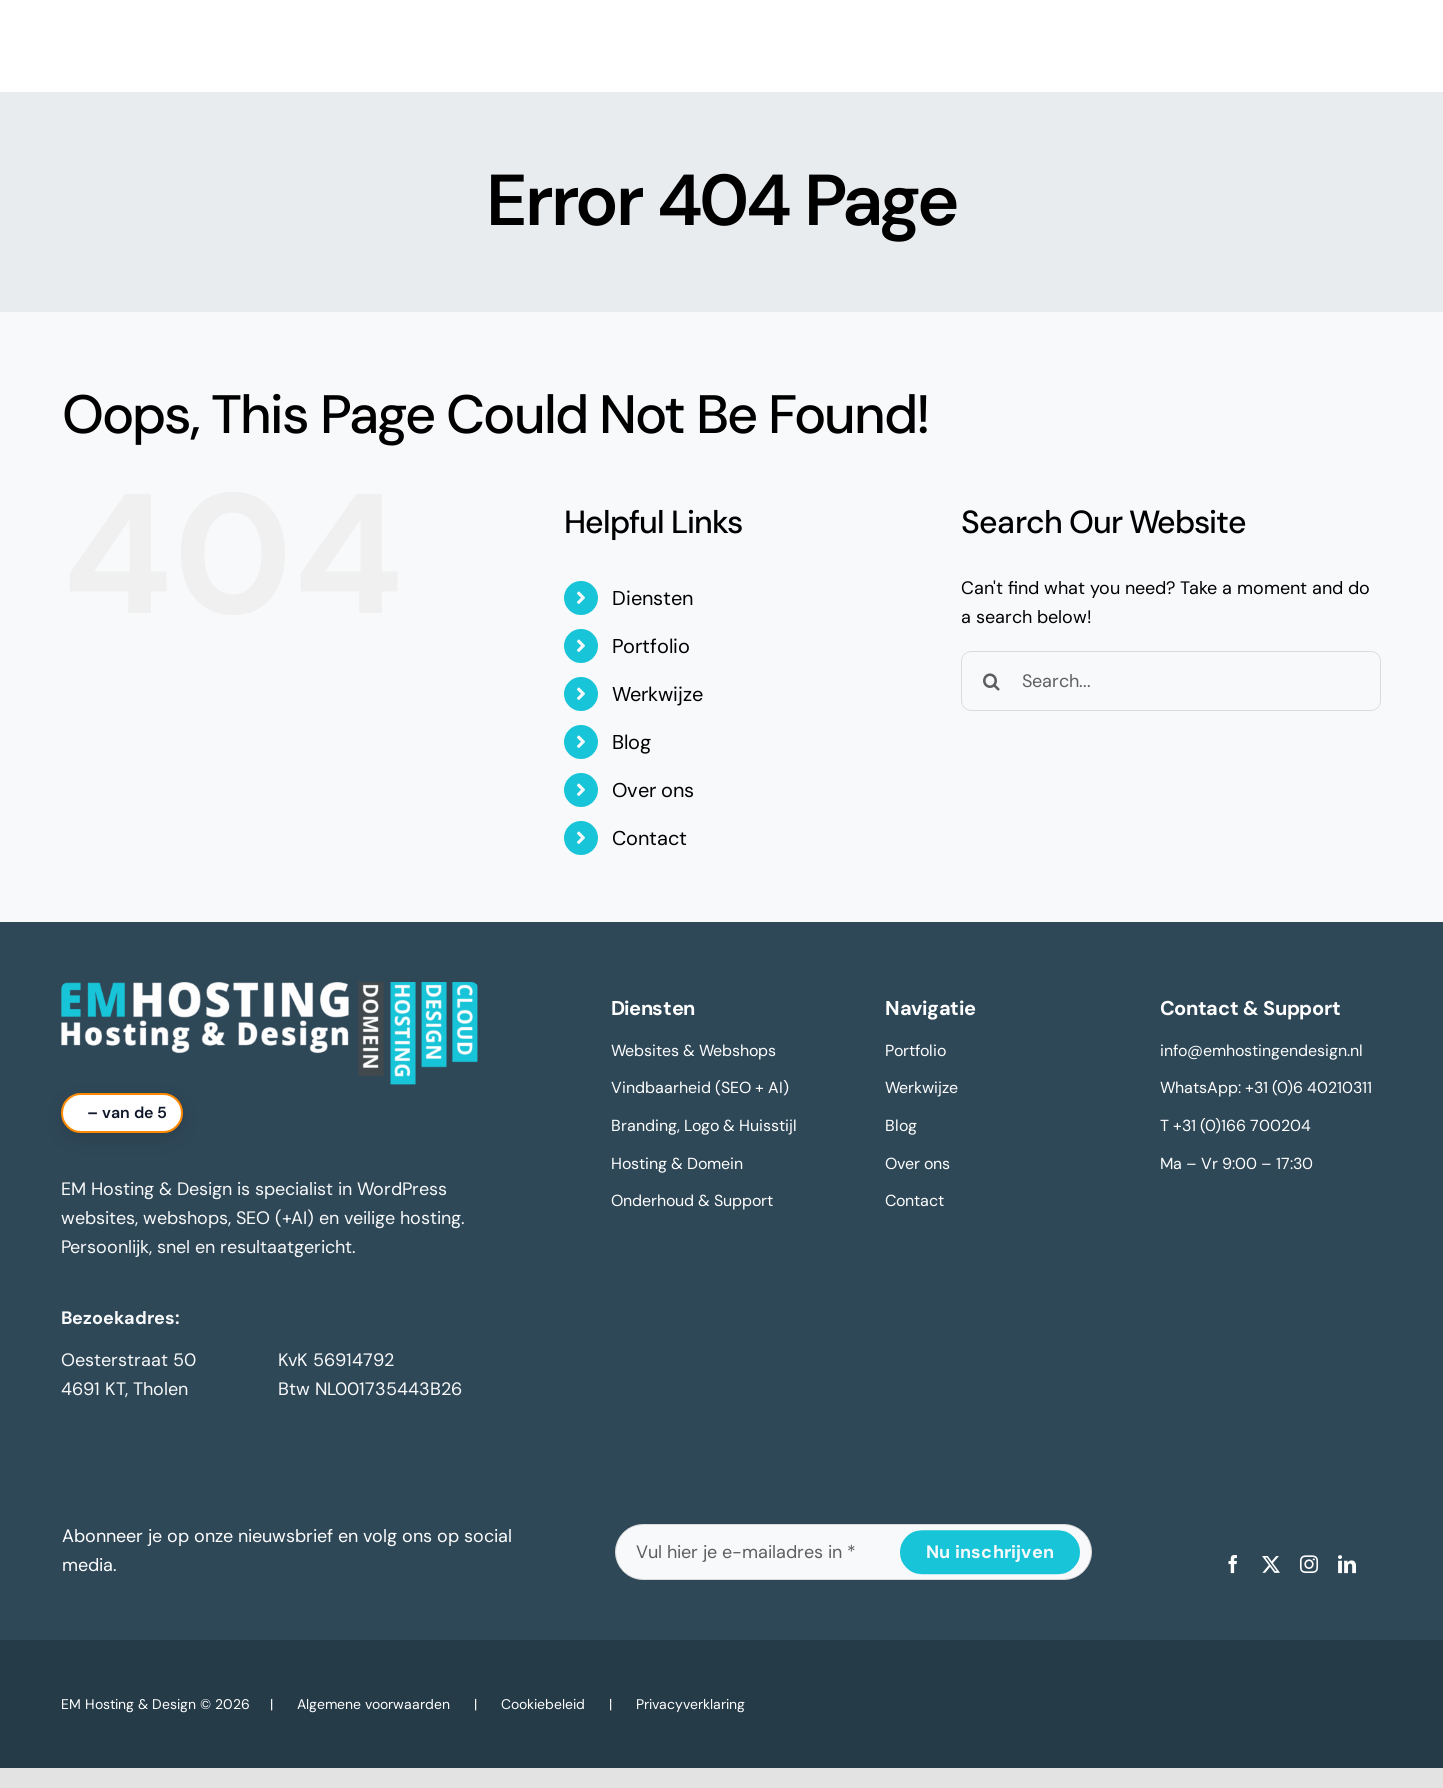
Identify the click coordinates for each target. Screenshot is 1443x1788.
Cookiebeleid (543, 1704)
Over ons (653, 790)
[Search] (991, 681)
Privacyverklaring (690, 1704)
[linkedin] (1347, 1564)
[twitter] (1271, 1564)
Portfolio (651, 646)
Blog (631, 742)
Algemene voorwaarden (373, 1704)
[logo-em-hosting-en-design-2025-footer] (269, 991)
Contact (649, 838)
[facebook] (1233, 1564)
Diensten (652, 598)
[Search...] (1171, 681)
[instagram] (1309, 1564)
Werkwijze (657, 694)
